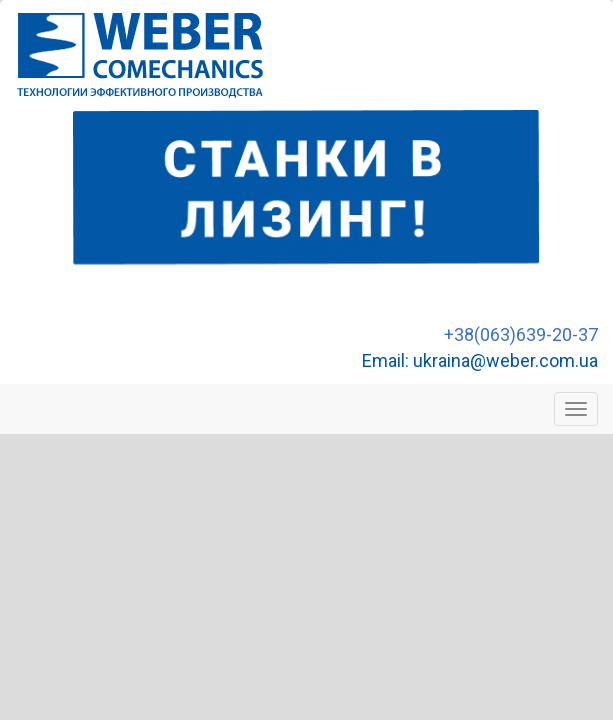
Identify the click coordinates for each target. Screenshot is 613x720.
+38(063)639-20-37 (521, 334)
